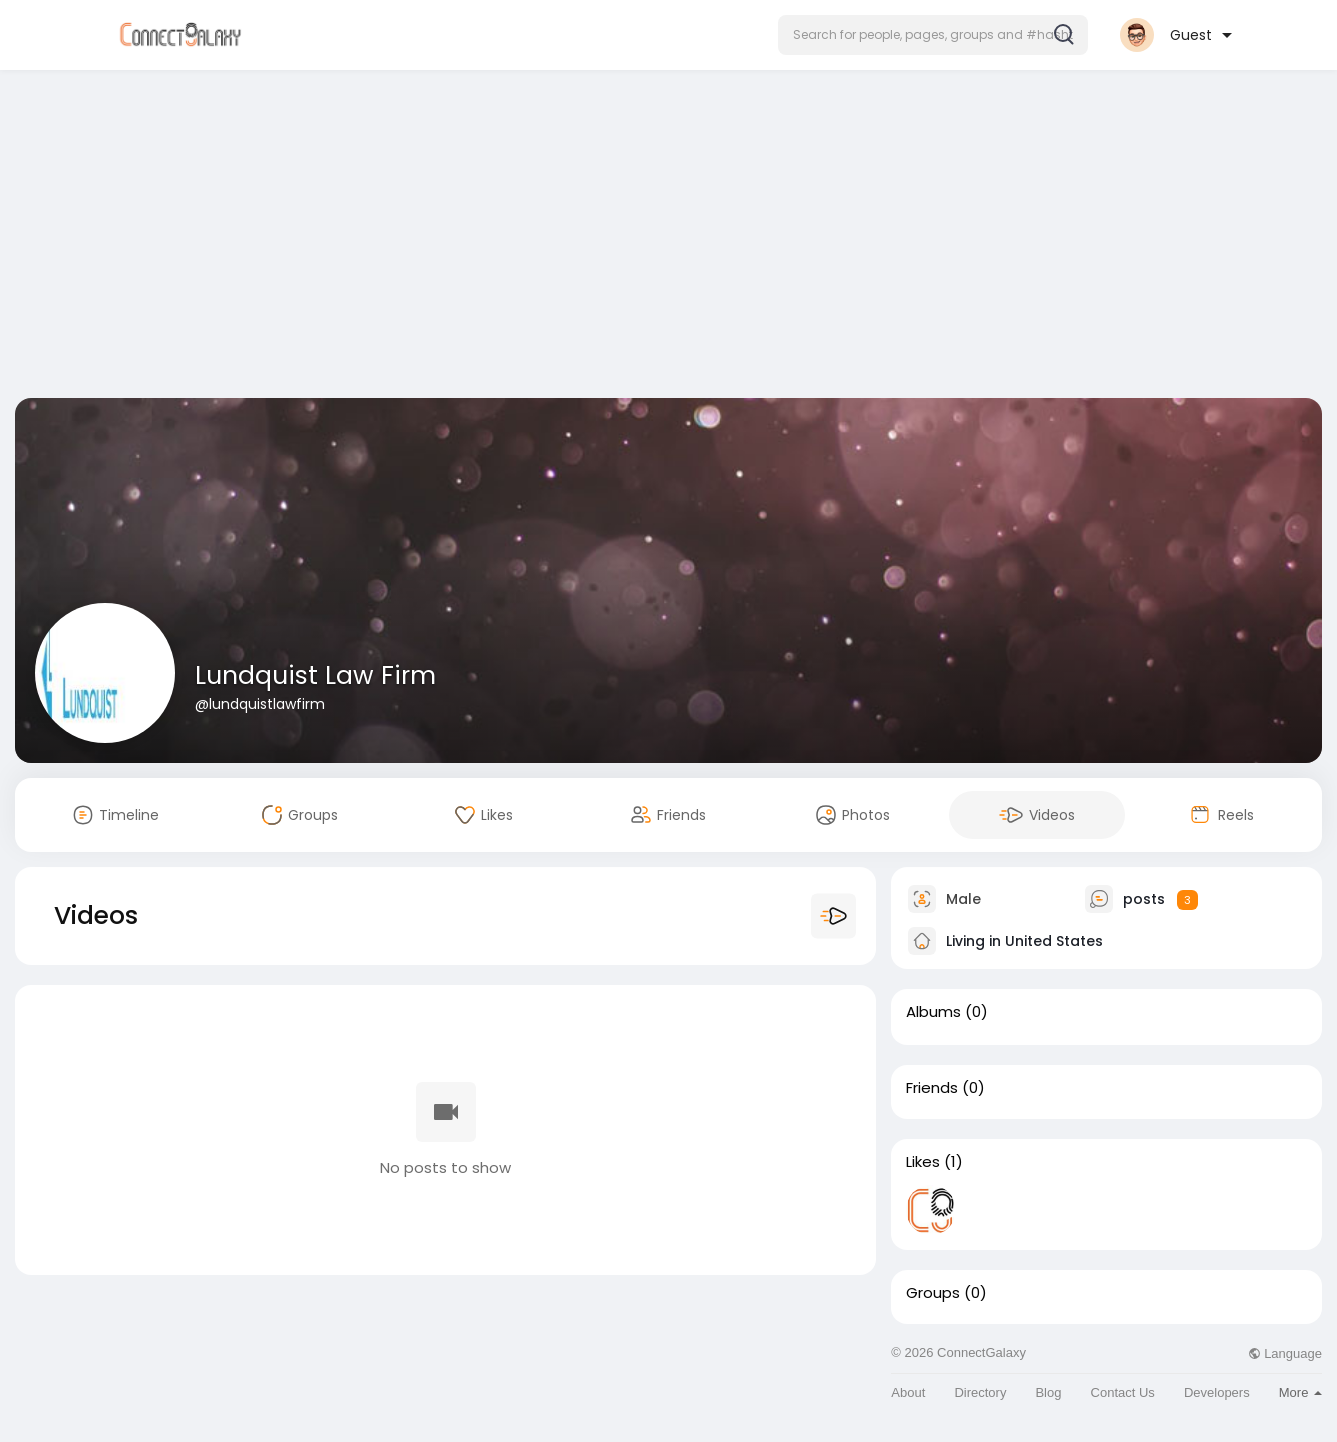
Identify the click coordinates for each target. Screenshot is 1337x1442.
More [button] (1300, 1392)
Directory (980, 1392)
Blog (1048, 1392)
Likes (923, 1162)
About (908, 1392)
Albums (933, 1012)
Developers (1217, 1392)
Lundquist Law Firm (315, 675)
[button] (933, 35)
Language (1285, 1353)
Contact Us (1123, 1392)
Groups (933, 1293)
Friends (932, 1088)
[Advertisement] (669, 238)
